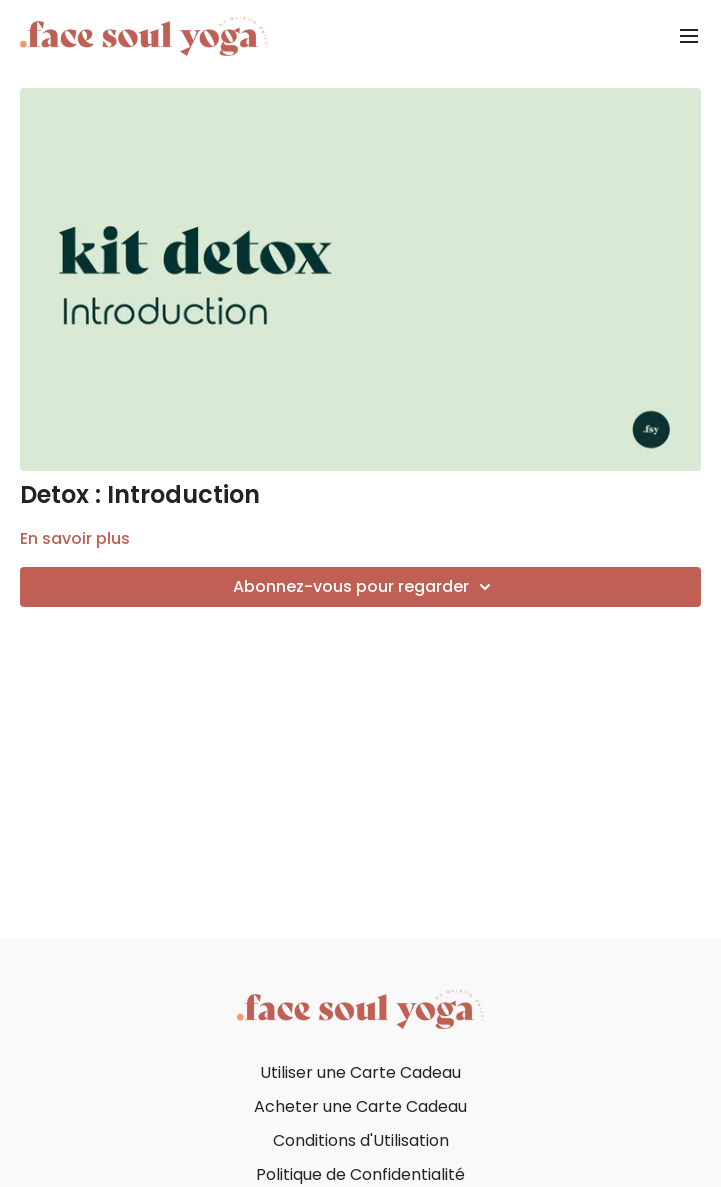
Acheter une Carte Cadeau (360, 1106)
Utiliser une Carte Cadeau (360, 1072)
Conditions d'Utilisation (361, 1140)
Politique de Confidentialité (360, 1174)
